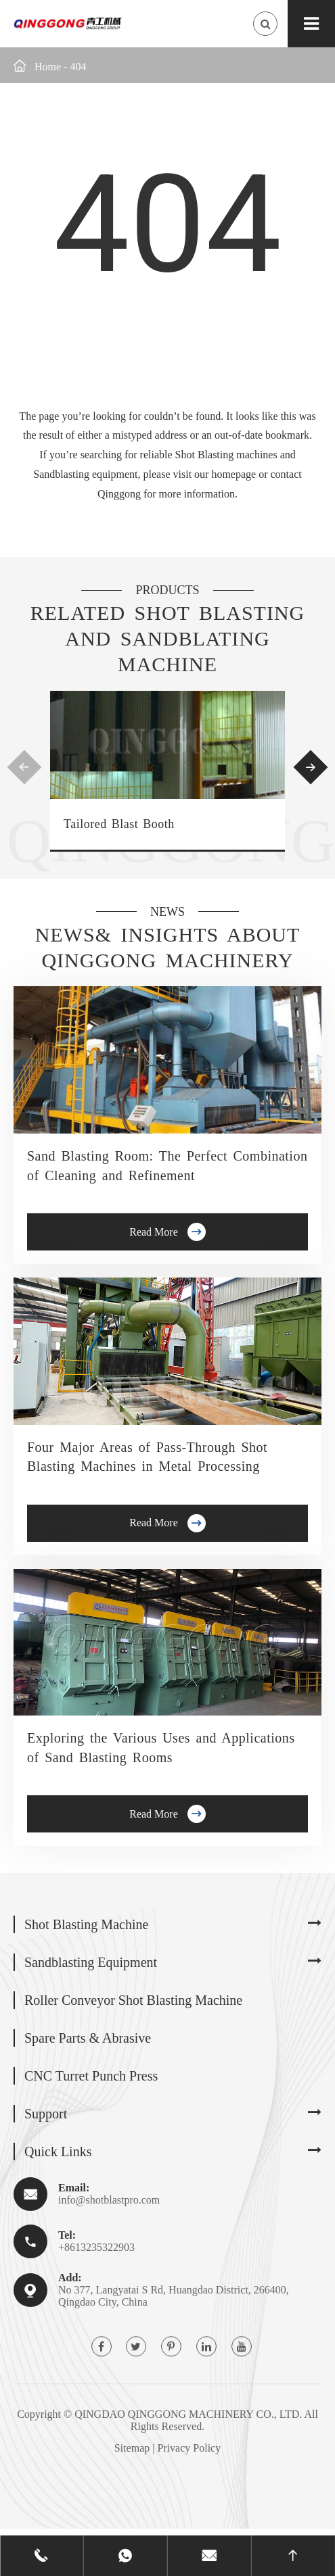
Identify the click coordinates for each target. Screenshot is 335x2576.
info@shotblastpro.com (109, 2200)
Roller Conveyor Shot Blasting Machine (133, 2000)
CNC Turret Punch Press (91, 2075)
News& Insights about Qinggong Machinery (167, 947)
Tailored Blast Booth (119, 824)
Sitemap (132, 2448)
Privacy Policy (189, 2448)
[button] (24, 767)
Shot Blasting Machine (86, 1924)
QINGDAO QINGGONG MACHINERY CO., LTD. (188, 2414)
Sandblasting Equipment (90, 1962)
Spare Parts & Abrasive (87, 2038)
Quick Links (57, 2151)
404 (78, 66)
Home (48, 66)
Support (45, 2113)
